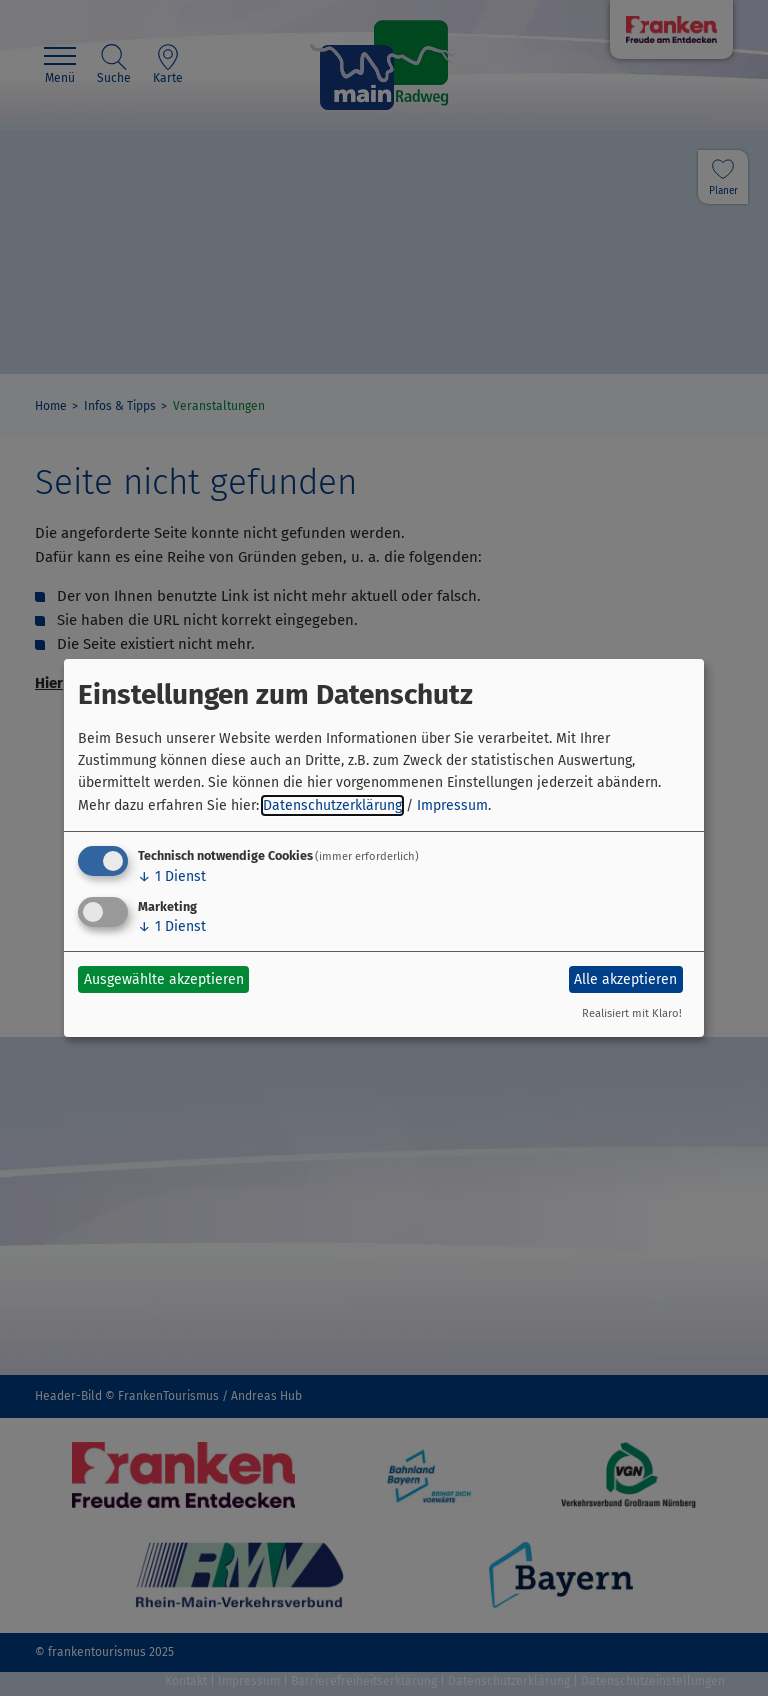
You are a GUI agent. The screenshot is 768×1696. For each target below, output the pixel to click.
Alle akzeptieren (625, 979)
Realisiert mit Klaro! (632, 1013)
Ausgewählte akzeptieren (164, 979)
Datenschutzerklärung (332, 805)
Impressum (452, 805)
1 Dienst (172, 876)
